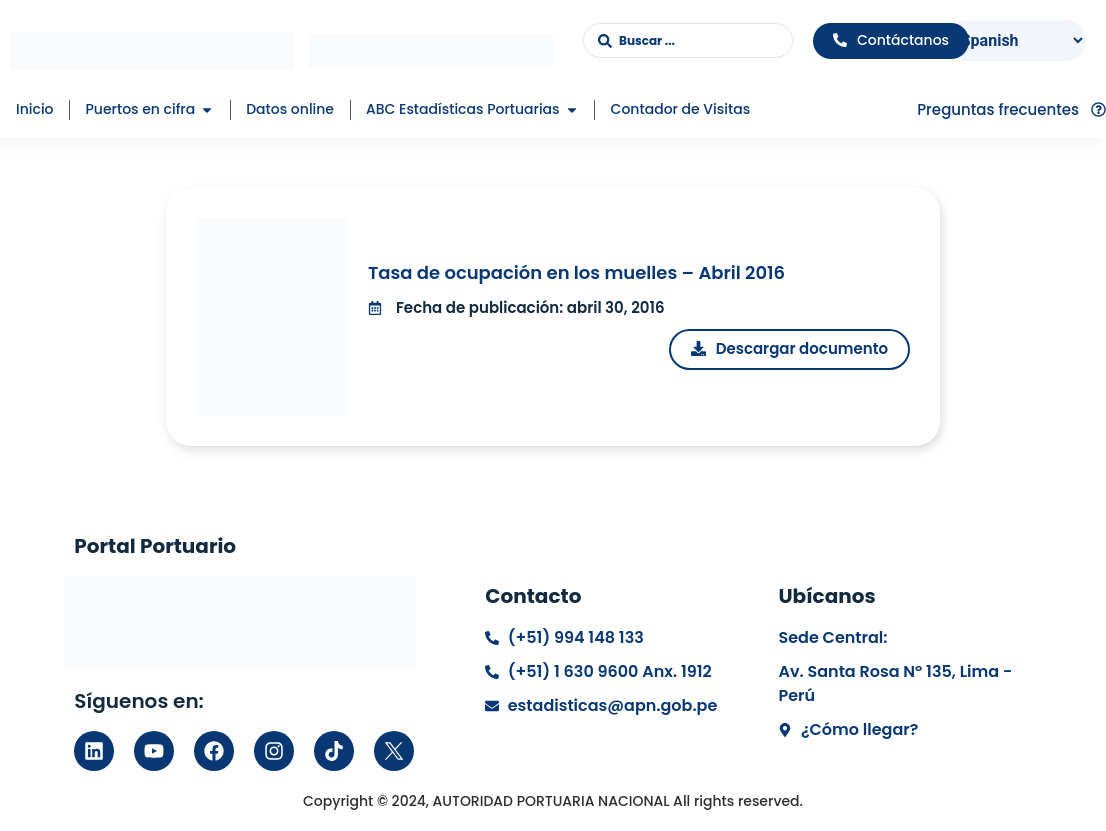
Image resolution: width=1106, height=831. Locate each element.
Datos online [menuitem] (290, 109)
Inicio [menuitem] (35, 109)
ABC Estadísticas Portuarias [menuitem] (463, 109)
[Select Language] (1016, 40)
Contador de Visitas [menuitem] (681, 109)
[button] (207, 109)
